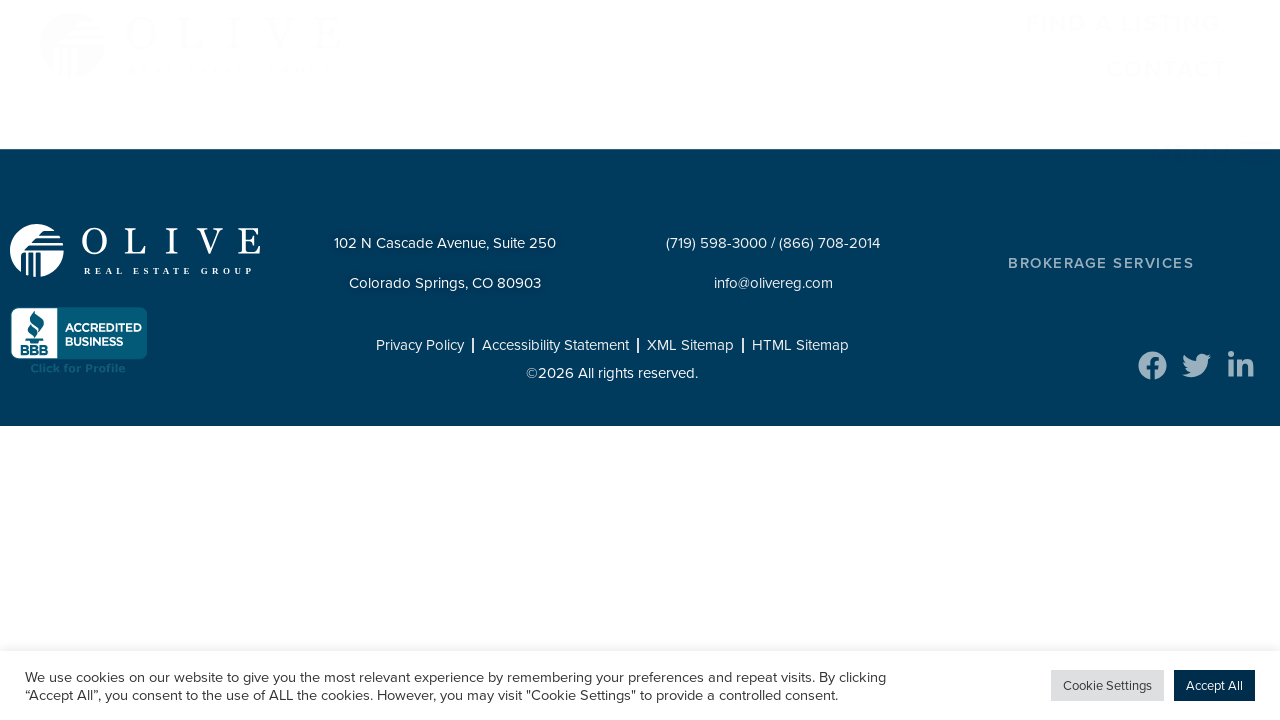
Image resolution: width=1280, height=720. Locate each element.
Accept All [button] (1214, 685)
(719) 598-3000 (716, 243)
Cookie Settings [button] (1107, 685)
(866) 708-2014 (829, 243)
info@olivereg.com (773, 283)
